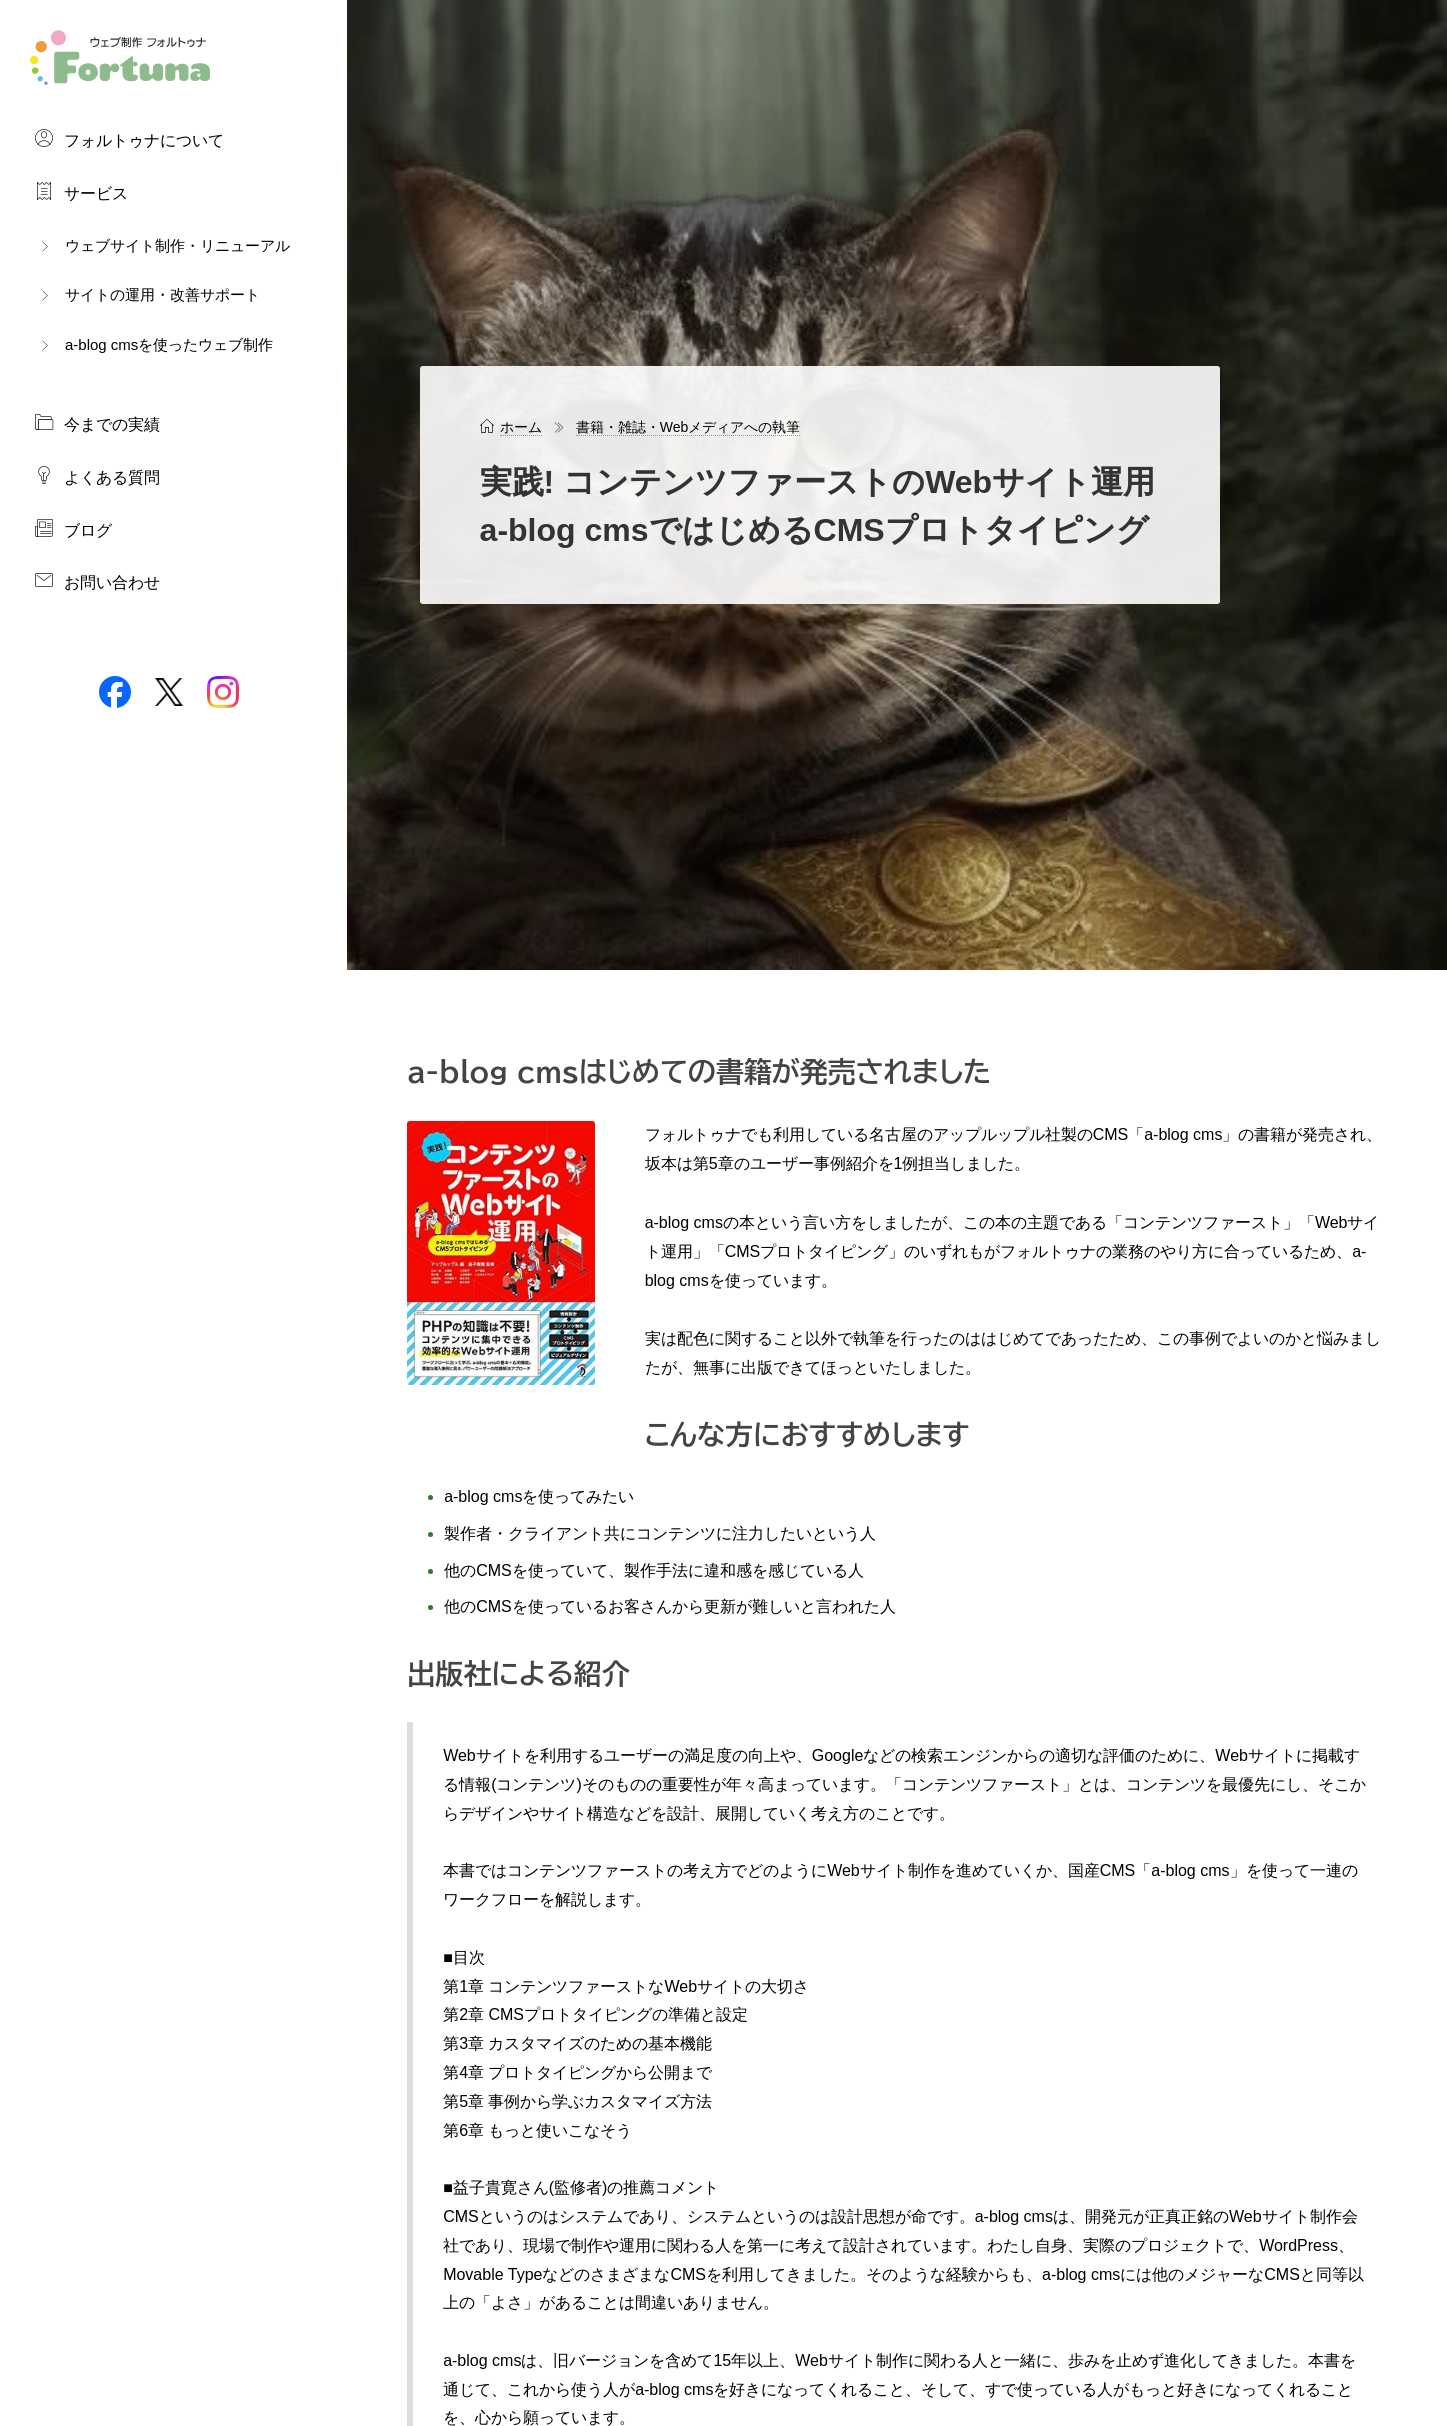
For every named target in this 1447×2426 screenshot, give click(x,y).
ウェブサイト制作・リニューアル (162, 245)
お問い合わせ (97, 581)
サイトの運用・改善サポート (147, 294)
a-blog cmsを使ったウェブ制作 (154, 344)
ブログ (73, 529)
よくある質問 (97, 476)
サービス (81, 192)
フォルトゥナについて (129, 139)
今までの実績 (97, 423)
